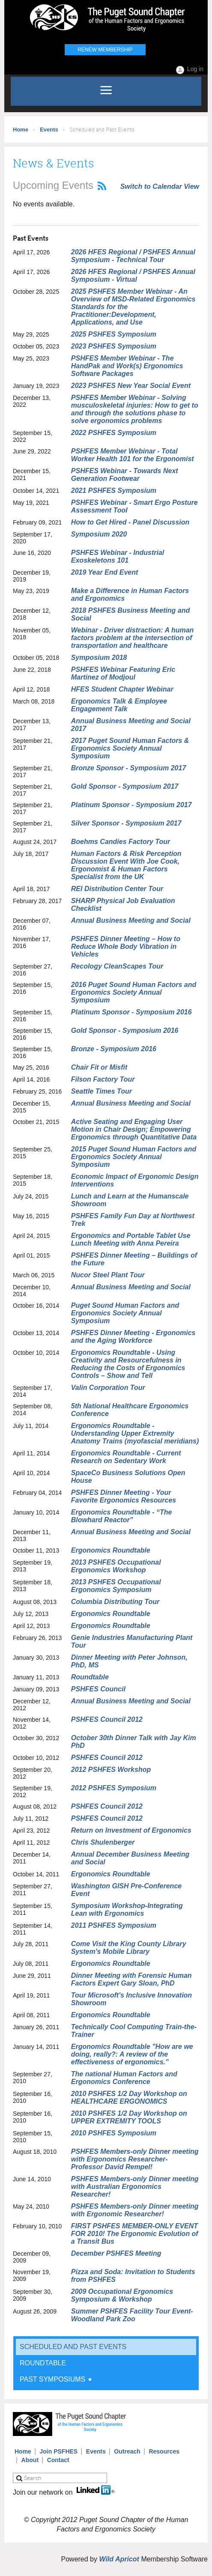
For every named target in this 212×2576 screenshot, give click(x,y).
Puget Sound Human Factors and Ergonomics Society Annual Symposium (125, 1313)
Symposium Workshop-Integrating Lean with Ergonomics (127, 1909)
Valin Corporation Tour (108, 1387)
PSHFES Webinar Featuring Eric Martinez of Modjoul (123, 673)
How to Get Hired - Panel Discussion (130, 522)
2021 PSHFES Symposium (113, 490)
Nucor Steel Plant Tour (108, 1275)
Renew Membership (105, 50)
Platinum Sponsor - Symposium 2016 (131, 1012)
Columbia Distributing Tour (115, 1601)
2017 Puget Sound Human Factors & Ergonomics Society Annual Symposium (130, 748)
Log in (195, 69)
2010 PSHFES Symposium (113, 2133)
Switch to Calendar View (159, 186)
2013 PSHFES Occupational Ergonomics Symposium (116, 1585)
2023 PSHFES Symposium (113, 346)
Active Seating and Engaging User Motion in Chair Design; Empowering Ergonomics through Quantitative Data (134, 1129)
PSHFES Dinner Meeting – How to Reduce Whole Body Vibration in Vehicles (125, 946)
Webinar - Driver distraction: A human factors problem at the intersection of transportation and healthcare (132, 637)
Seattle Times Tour (101, 1091)
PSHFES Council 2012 (107, 1719)
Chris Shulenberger (102, 1842)
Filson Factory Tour (103, 1079)
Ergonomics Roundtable (110, 1550)
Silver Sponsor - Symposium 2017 (126, 823)
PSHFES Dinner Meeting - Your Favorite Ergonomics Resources (123, 1496)
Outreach (127, 2451)
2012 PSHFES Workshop (111, 1769)
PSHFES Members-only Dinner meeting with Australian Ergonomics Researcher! (135, 2186)
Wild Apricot (119, 2559)
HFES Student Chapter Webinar (122, 689)
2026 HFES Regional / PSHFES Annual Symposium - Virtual (133, 275)
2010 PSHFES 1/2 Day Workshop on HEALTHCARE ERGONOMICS (129, 2097)
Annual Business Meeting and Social (131, 920)
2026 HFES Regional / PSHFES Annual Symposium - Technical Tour (133, 255)
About (30, 2460)
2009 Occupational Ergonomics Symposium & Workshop (122, 2295)
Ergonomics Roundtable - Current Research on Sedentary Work (126, 1456)
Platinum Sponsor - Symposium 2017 (131, 804)
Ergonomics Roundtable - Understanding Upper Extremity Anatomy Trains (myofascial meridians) (135, 1433)
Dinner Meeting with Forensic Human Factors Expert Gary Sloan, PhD (131, 1979)
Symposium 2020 (99, 534)
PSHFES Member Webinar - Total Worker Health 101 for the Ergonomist (132, 454)
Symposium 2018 (99, 657)
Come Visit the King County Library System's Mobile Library (128, 1947)
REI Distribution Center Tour (117, 888)
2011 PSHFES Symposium (113, 1925)
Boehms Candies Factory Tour (120, 841)
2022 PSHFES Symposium (113, 432)
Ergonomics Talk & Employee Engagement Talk (119, 705)
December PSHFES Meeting (116, 2253)
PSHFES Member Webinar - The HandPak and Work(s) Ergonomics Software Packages (127, 366)
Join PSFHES (59, 2451)
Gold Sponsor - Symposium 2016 (125, 1030)
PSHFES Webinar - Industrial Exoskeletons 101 (117, 556)
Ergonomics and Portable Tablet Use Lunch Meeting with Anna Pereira (131, 1239)
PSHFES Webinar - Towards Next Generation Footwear (124, 474)
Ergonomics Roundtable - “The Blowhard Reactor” (121, 1516)
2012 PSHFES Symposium (113, 1788)
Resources (164, 2451)
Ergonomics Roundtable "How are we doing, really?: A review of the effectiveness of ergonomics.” (132, 2054)
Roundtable (90, 1677)
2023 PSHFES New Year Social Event (131, 385)
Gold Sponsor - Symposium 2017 (125, 786)
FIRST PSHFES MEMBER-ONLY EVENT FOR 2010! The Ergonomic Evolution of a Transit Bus (134, 2233)
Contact (58, 2460)
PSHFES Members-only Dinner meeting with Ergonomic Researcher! (135, 2210)
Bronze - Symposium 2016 (113, 1048)
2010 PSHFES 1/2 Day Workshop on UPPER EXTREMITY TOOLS (129, 2117)
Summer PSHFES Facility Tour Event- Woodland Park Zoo (132, 2315)
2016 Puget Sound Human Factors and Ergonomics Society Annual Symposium (134, 992)
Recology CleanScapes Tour (117, 966)
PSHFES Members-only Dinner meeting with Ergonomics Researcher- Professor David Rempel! (135, 2159)
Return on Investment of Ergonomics (131, 1830)
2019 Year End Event (104, 572)
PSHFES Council (98, 1689)
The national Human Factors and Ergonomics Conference (124, 2077)
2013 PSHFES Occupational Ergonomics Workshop (116, 1566)
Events (49, 129)
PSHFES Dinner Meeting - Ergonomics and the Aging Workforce (133, 1336)
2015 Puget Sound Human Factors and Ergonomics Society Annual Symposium (134, 1156)
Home (20, 129)
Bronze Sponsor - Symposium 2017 (128, 768)
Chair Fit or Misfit (99, 1067)
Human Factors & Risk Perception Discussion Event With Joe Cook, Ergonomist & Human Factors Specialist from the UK (126, 865)
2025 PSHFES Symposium (113, 334)
